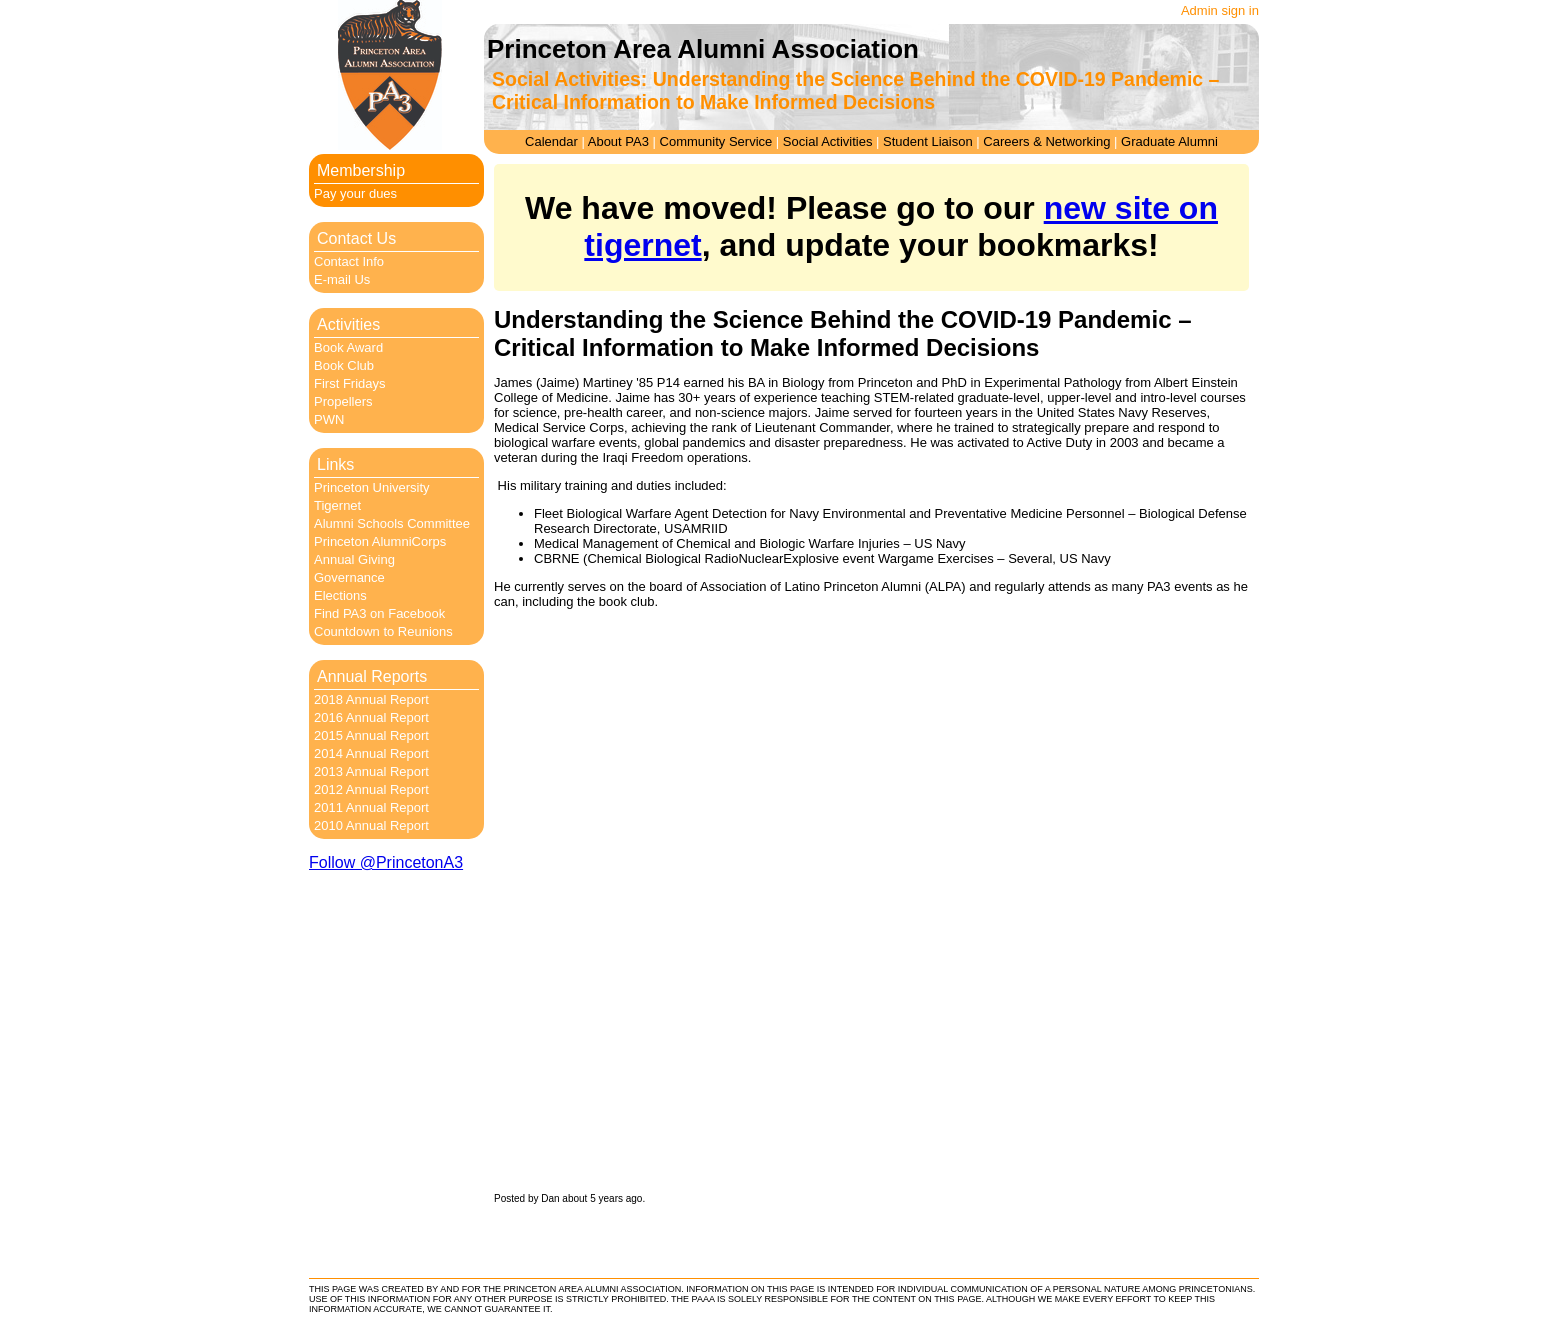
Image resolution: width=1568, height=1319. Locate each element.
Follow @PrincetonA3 (386, 862)
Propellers (343, 401)
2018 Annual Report (371, 699)
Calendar (551, 141)
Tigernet (337, 505)
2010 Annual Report (371, 825)
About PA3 (618, 141)
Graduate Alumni (1169, 141)
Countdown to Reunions (383, 631)
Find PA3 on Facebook (379, 613)
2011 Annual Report (371, 807)
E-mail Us (342, 279)
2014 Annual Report (371, 753)
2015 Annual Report (371, 735)
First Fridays (350, 383)
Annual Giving (354, 559)
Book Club (344, 365)
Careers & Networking (1046, 141)
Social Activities (828, 141)
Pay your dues (355, 193)
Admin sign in (1220, 10)
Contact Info (349, 261)
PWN (329, 419)
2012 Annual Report (371, 789)
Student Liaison (928, 141)
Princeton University (372, 487)
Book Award (348, 347)
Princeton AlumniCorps (380, 541)
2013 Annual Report (371, 771)
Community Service (716, 141)
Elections (340, 595)
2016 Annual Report (371, 717)
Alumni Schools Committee (392, 523)
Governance (349, 577)
